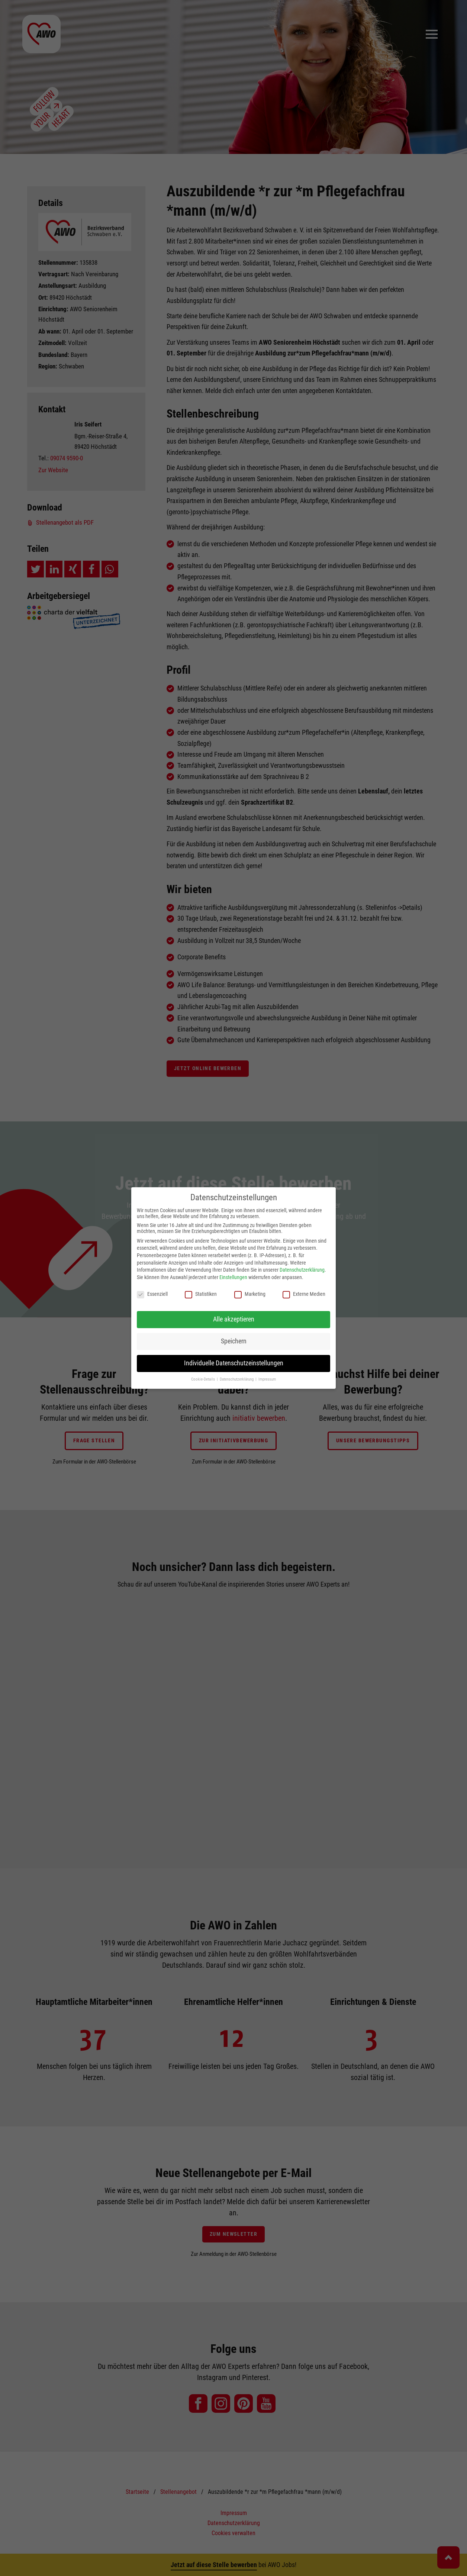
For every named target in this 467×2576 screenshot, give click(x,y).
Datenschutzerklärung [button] (237, 1379)
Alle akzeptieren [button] (233, 1319)
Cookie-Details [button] (203, 1379)
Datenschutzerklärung (302, 1270)
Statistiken (201, 1294)
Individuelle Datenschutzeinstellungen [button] (233, 1363)
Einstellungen (233, 1277)
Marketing (249, 1294)
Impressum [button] (267, 1379)
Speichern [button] (234, 1341)
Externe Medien (304, 1294)
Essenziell (152, 1294)
